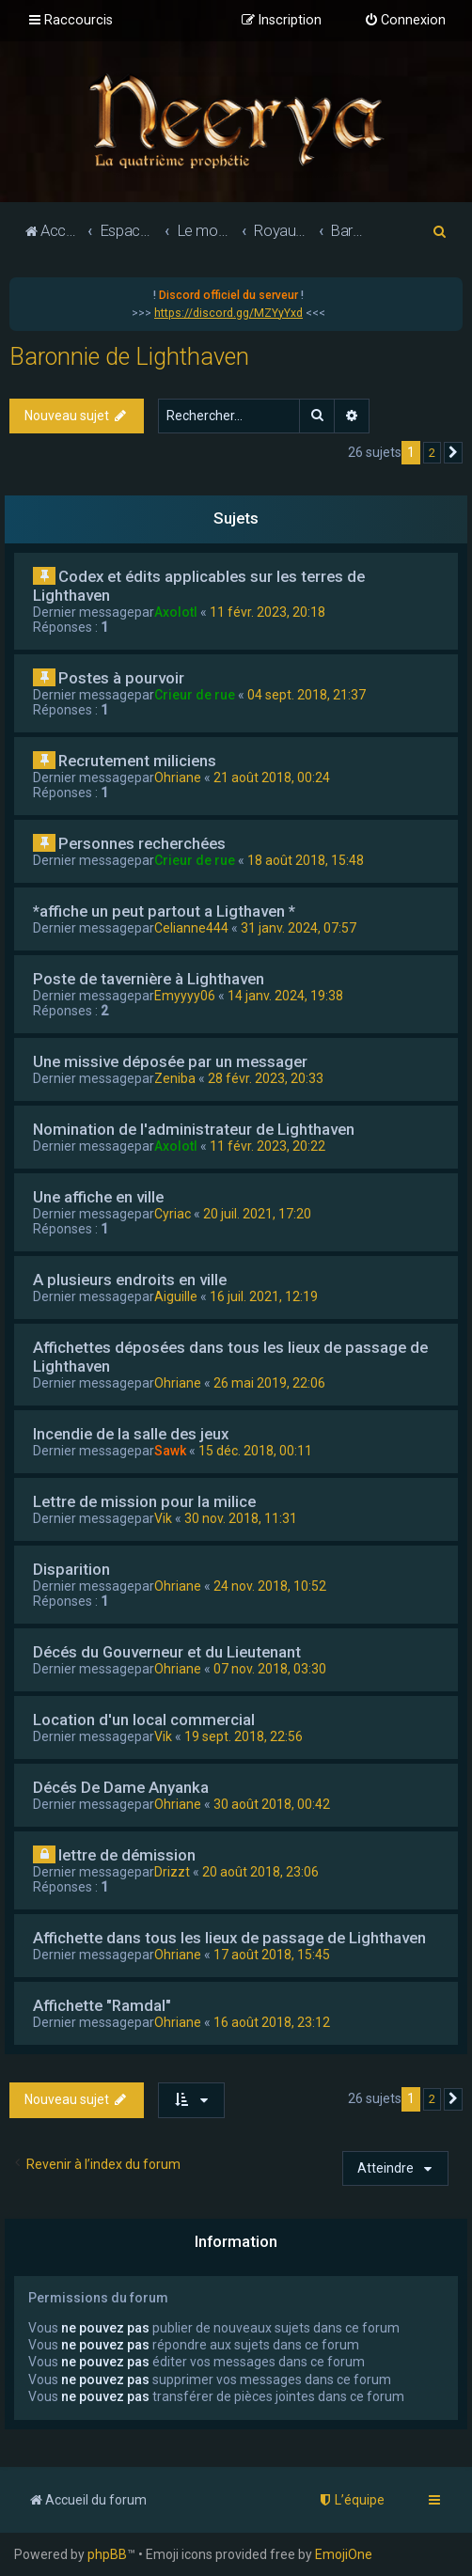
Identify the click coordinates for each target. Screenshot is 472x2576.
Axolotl (175, 612)
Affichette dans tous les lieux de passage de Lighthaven (229, 1937)
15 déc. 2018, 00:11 (255, 1450)
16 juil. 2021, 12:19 (264, 1296)
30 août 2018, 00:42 (271, 1804)
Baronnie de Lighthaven (129, 356)
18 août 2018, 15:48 (305, 860)
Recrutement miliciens (137, 760)
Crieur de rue (194, 694)
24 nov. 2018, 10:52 (269, 1586)
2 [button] (432, 453)
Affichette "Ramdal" (102, 2005)
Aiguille (175, 1296)
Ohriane (177, 777)
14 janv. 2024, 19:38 (285, 995)
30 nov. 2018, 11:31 (240, 1518)
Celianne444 (191, 927)
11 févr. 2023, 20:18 (267, 612)
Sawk (170, 1450)
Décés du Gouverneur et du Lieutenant (167, 1651)
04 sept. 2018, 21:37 (306, 694)
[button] (453, 453)
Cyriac (172, 1213)
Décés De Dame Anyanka (121, 1787)
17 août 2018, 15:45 (271, 1954)
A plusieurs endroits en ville (130, 1279)
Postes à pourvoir (121, 677)
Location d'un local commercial (144, 1719)
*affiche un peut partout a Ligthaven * (164, 911)
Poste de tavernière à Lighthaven (148, 978)
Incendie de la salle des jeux (130, 1433)
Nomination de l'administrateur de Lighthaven (193, 1129)
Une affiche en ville (98, 1196)
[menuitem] (405, 21)
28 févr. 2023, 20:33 (265, 1078)
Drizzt (172, 1871)
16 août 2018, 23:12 (271, 2022)
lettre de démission (127, 1855)
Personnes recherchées (142, 843)
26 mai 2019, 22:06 (269, 1382)
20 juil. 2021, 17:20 (257, 1213)
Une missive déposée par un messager (170, 1061)
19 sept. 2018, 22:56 (243, 1736)
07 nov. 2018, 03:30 (269, 1668)
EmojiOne (343, 2554)
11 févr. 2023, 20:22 (267, 1146)
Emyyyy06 (184, 995)
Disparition (71, 1569)
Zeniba (175, 1078)
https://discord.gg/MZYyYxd (228, 313)
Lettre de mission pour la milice (144, 1501)
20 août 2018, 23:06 (260, 1871)
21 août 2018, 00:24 (271, 777)
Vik (163, 1518)
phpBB (107, 2554)
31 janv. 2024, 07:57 (298, 927)
